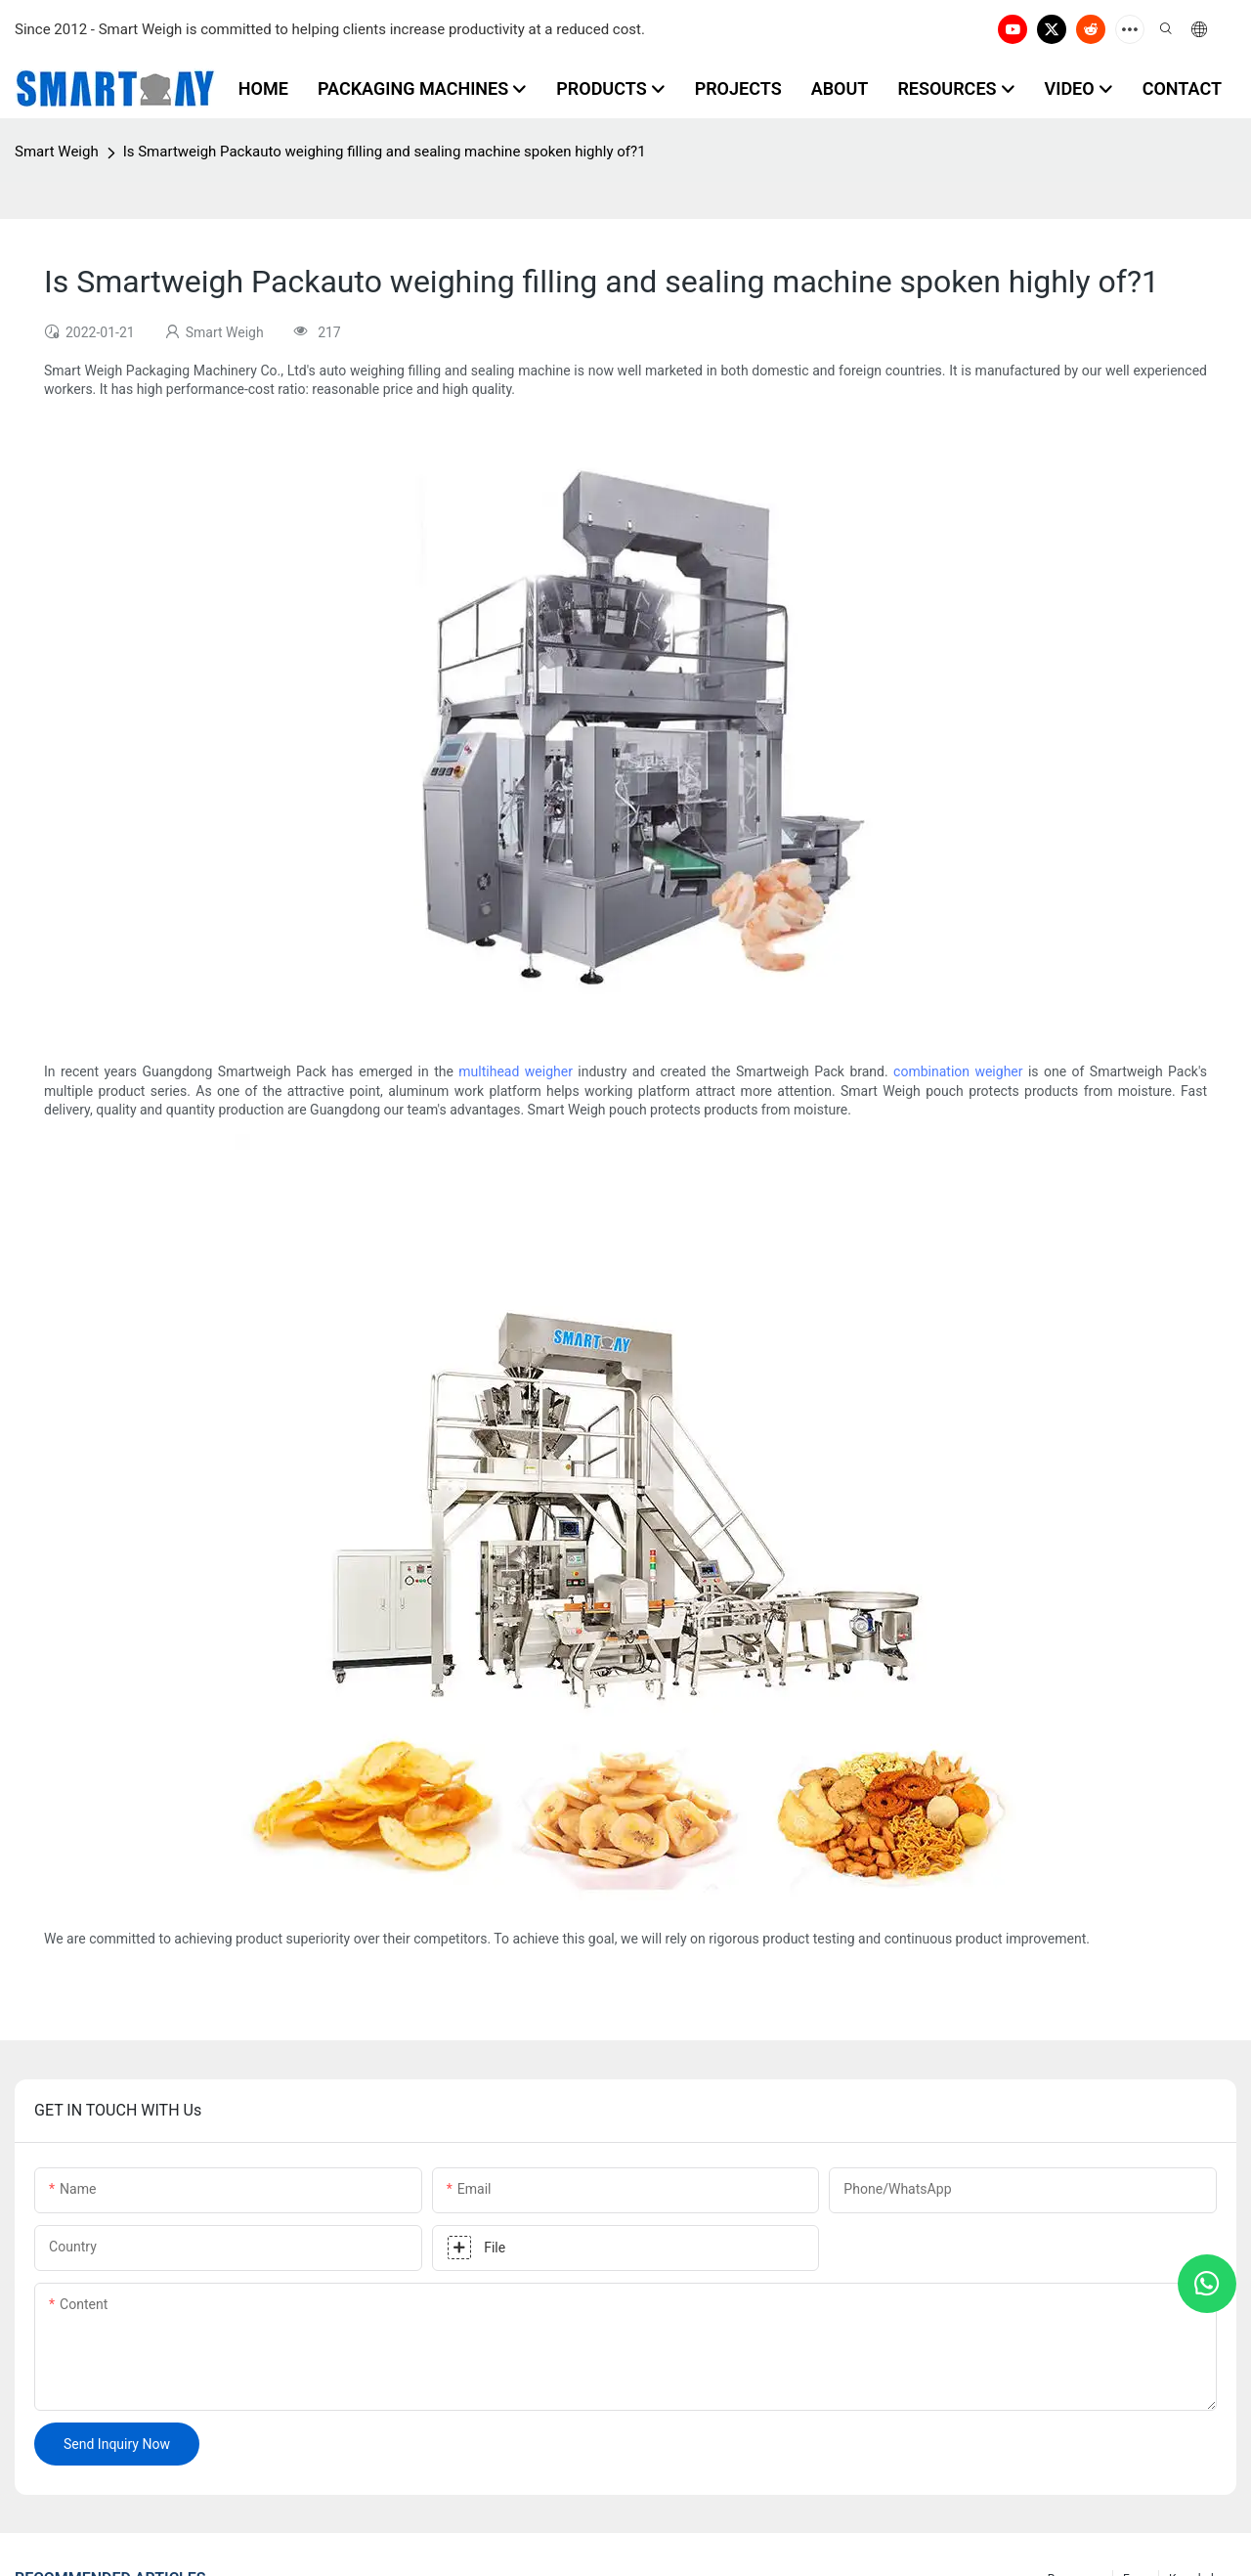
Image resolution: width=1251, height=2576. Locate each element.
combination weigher (957, 1071)
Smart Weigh (57, 151)
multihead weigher (515, 1071)
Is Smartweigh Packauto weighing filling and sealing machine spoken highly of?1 (384, 151)
